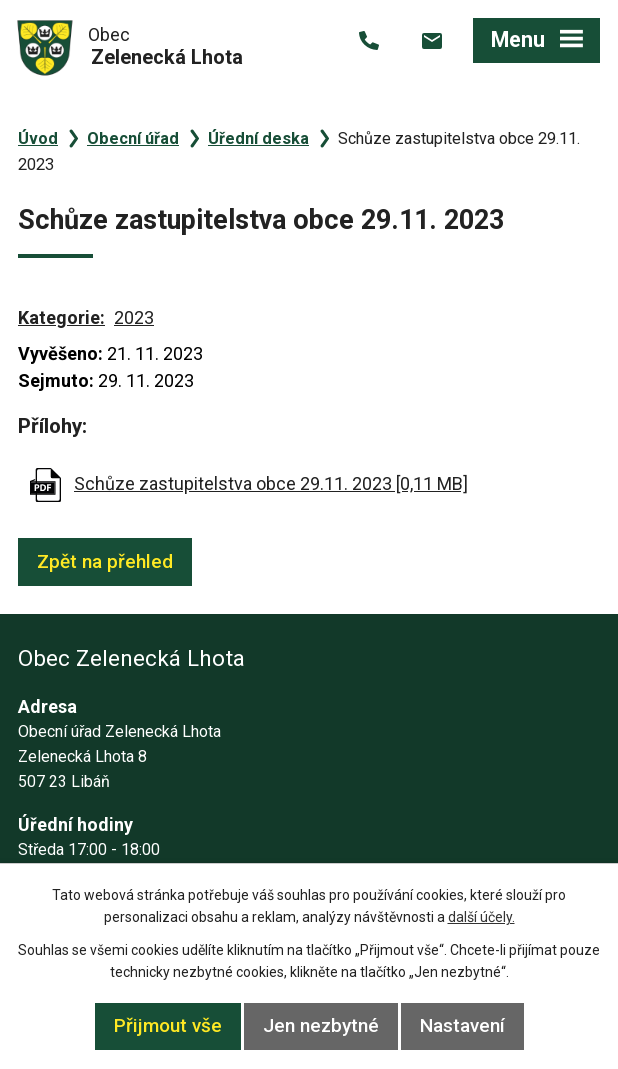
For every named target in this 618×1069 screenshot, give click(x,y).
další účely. (481, 917)
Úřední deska (258, 138)
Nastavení (462, 1025)
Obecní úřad (133, 138)
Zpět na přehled (105, 561)
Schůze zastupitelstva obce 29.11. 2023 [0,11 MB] (271, 483)
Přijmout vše (168, 1025)
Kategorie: (61, 317)
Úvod (38, 138)
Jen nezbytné (321, 1025)
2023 (134, 317)
